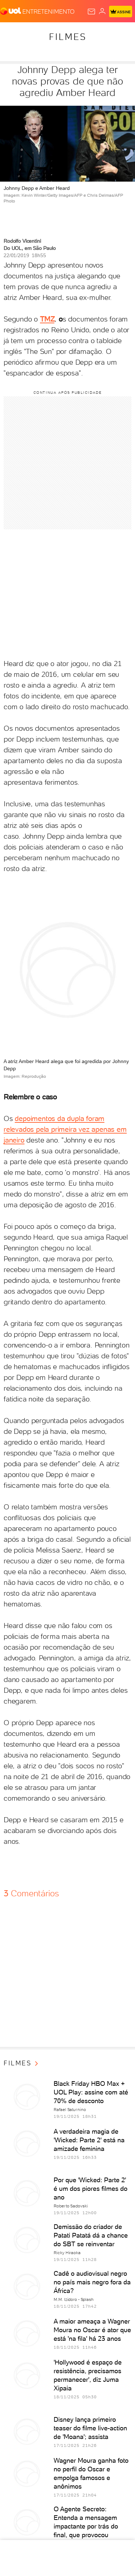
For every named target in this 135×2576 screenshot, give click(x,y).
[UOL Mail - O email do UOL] (91, 11)
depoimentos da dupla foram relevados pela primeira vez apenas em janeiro (65, 1129)
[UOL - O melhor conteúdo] (11, 11)
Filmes (67, 36)
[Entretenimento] (48, 11)
